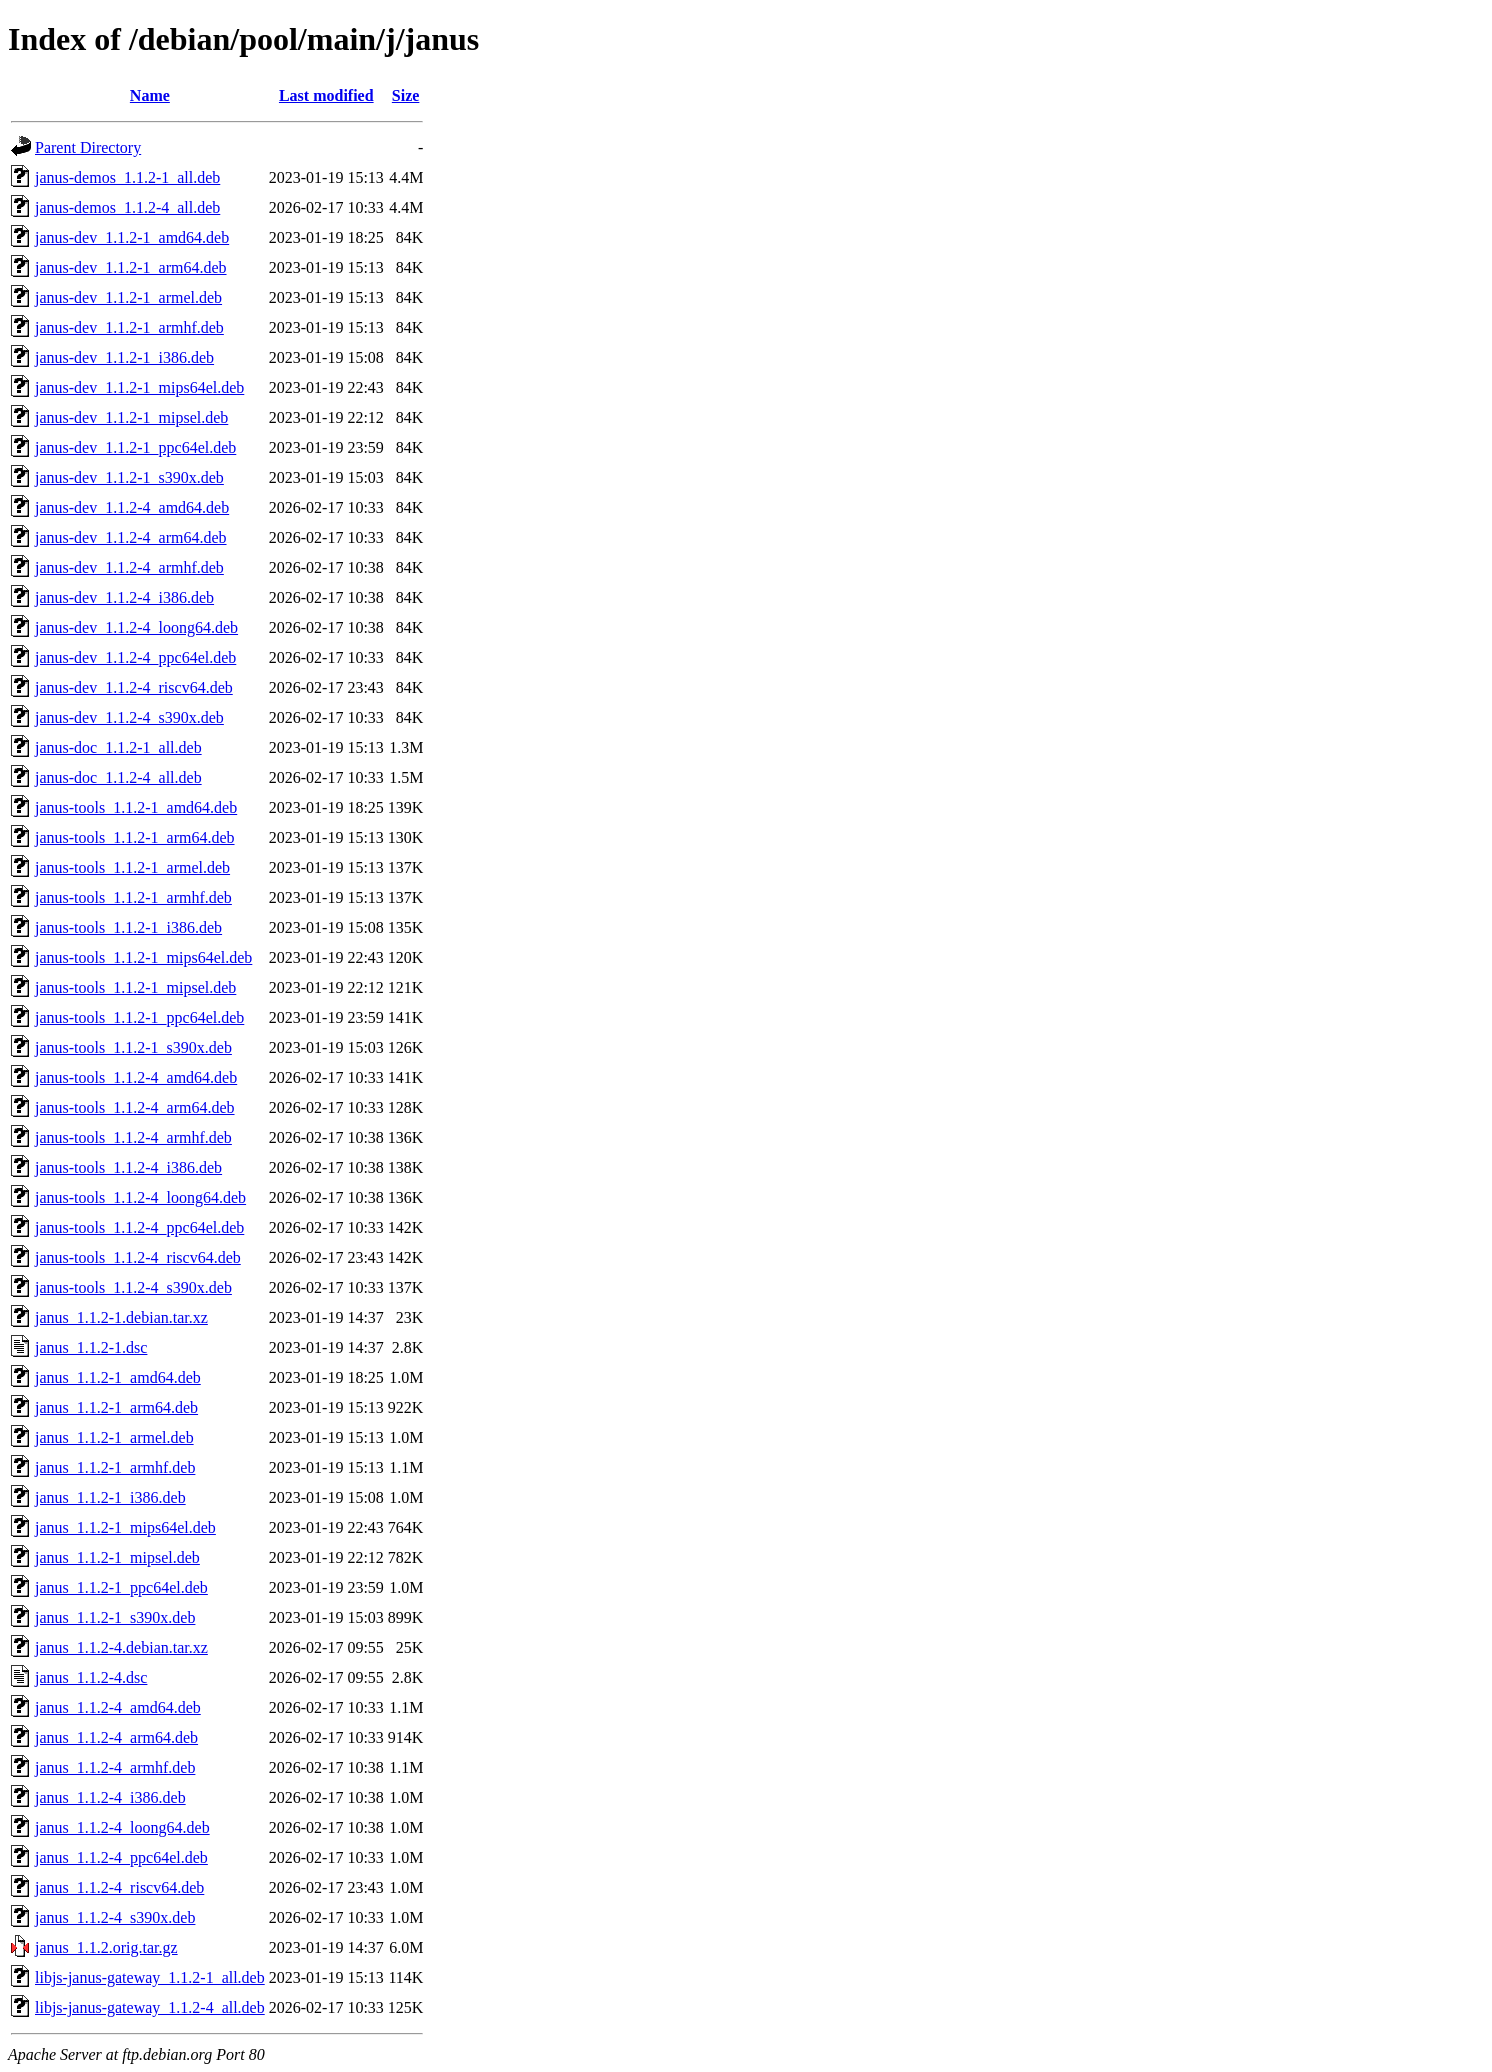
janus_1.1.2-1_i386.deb (110, 1497)
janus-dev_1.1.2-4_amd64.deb (132, 507)
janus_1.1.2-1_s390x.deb (115, 1617)
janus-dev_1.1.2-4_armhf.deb (129, 567)
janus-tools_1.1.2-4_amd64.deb (136, 1077)
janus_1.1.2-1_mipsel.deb (117, 1557)
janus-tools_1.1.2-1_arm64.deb (135, 837)
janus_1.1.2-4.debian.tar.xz (121, 1647)
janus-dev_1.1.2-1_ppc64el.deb (135, 447)
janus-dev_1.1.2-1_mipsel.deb (131, 417)
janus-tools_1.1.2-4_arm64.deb (135, 1107)
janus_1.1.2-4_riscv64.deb (119, 1887)
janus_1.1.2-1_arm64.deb (116, 1407)
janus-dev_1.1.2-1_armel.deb (128, 297)
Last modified (326, 95)
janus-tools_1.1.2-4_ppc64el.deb (139, 1227)
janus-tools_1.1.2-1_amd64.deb (136, 807)
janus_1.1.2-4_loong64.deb (122, 1827)
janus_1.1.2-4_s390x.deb (115, 1917)
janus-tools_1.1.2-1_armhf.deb (133, 897)
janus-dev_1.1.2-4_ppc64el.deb (135, 657)
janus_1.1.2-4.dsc (91, 1677)
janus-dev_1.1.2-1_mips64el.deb (139, 387)
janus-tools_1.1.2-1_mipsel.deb (135, 987)
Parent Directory (88, 147)
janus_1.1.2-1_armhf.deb (115, 1467)
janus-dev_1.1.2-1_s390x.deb (129, 477)
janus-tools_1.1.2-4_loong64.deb (140, 1197)
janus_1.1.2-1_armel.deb (114, 1437)
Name (150, 95)
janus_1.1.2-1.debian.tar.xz (121, 1317)
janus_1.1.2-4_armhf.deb (115, 1767)
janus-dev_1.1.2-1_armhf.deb (129, 327)
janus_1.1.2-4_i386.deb (110, 1797)
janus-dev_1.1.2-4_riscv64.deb (134, 687)
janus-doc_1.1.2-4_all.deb (118, 777)
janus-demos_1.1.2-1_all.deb (127, 177)
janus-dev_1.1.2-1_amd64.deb (132, 237)
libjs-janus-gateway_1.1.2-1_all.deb (150, 1977)
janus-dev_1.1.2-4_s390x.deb (129, 717)
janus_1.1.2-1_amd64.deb (118, 1377)
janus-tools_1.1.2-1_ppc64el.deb (139, 1017)
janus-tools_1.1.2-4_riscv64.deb (138, 1257)
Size (406, 95)
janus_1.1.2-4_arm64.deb (116, 1737)
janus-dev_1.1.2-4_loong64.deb (136, 627)
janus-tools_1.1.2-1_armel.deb (132, 867)
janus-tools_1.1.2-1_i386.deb (128, 927)
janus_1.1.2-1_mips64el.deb (125, 1527)
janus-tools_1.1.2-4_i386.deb (128, 1167)
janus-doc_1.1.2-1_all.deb (118, 747)
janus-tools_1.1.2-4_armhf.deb (133, 1137)
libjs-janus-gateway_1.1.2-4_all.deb (150, 2007)
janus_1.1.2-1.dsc (91, 1347)
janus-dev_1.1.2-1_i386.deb (124, 357)
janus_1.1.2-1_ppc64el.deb (121, 1587)
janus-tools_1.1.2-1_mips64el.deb (143, 957)
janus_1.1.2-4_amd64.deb (118, 1707)
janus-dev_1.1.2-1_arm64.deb (131, 267)
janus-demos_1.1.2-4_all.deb (127, 207)
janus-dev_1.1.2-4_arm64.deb (131, 537)
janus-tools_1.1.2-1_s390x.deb (133, 1047)
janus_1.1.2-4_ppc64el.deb (121, 1857)
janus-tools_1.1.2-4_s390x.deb (133, 1287)
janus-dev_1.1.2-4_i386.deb (124, 597)
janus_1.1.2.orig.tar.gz (106, 1947)
